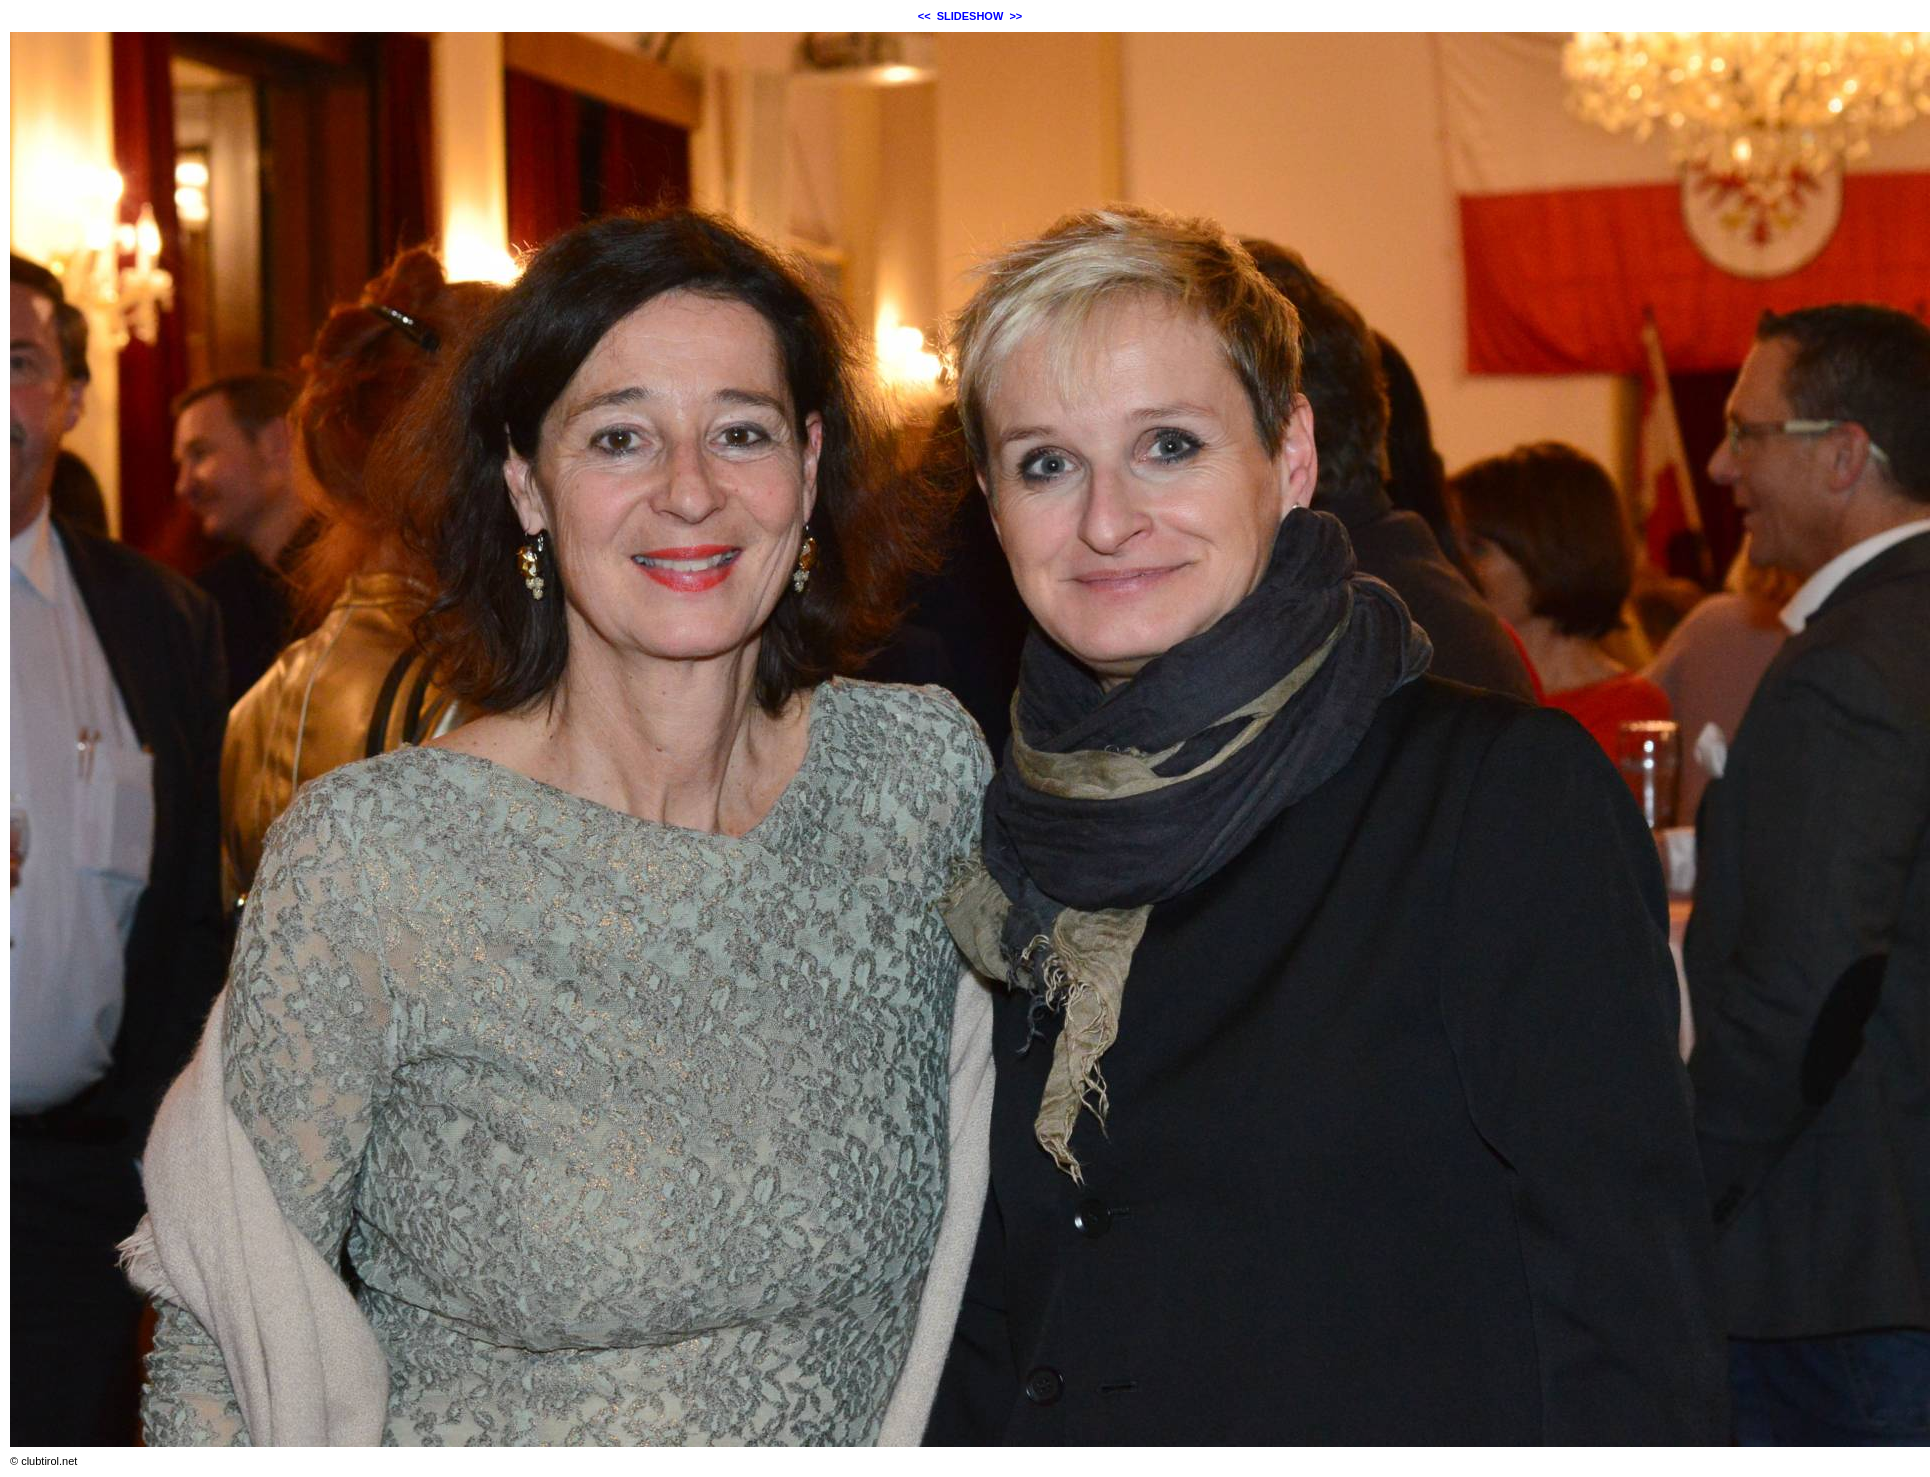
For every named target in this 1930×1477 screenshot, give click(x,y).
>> (1015, 16)
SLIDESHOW (970, 16)
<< (924, 16)
